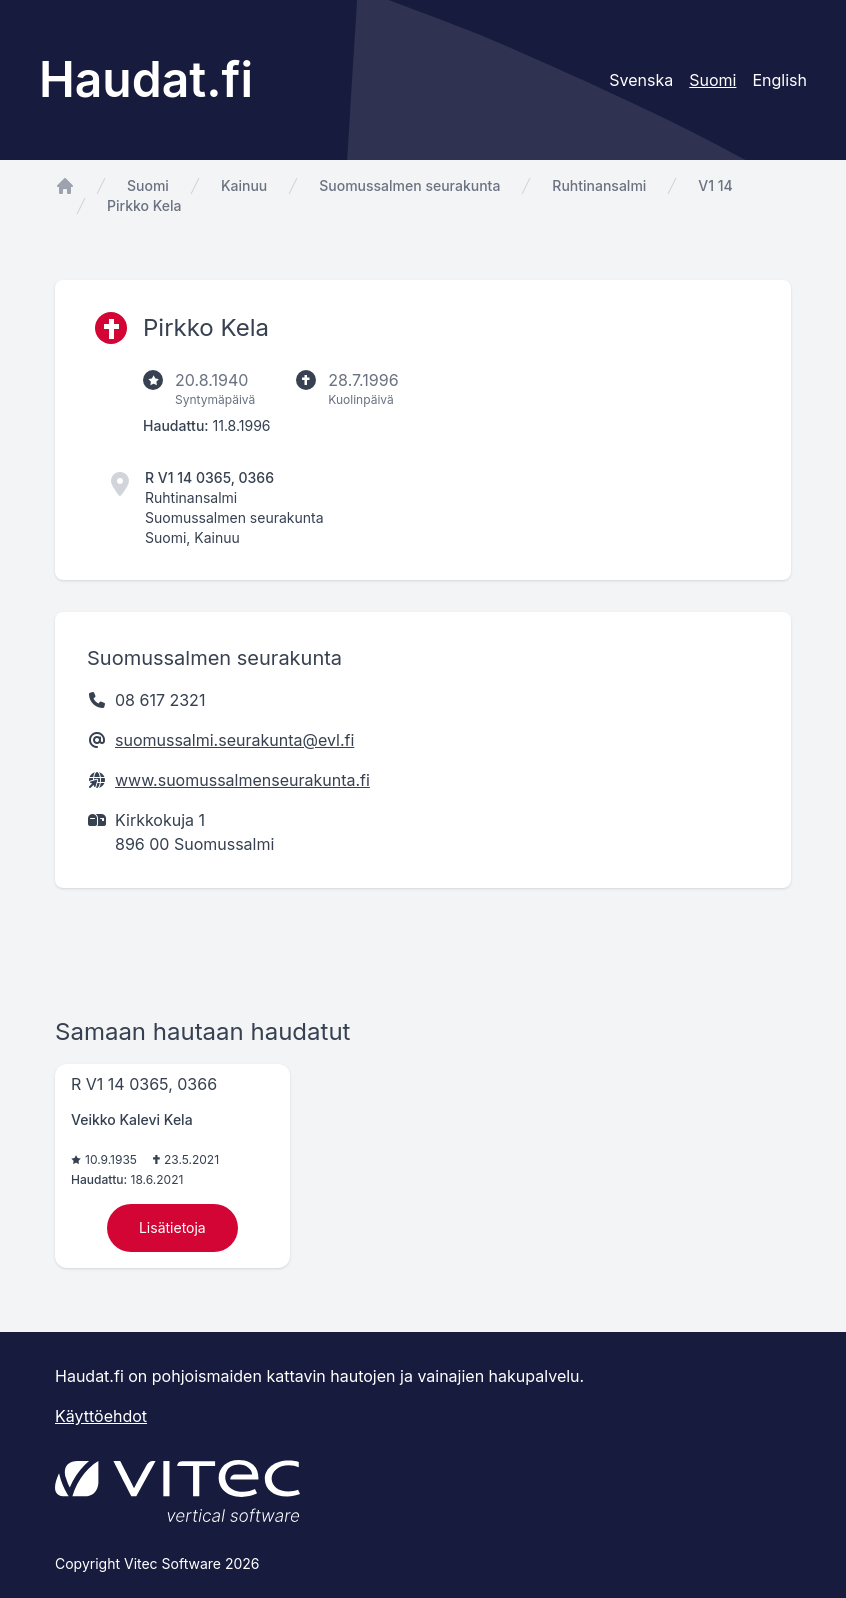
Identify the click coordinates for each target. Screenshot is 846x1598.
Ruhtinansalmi (599, 185)
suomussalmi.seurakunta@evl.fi (234, 740)
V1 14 (715, 185)
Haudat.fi (146, 79)
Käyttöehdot (101, 1416)
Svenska (641, 80)
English (779, 80)
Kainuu (244, 185)
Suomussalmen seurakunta (409, 185)
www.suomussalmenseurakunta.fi (242, 780)
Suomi (148, 185)
